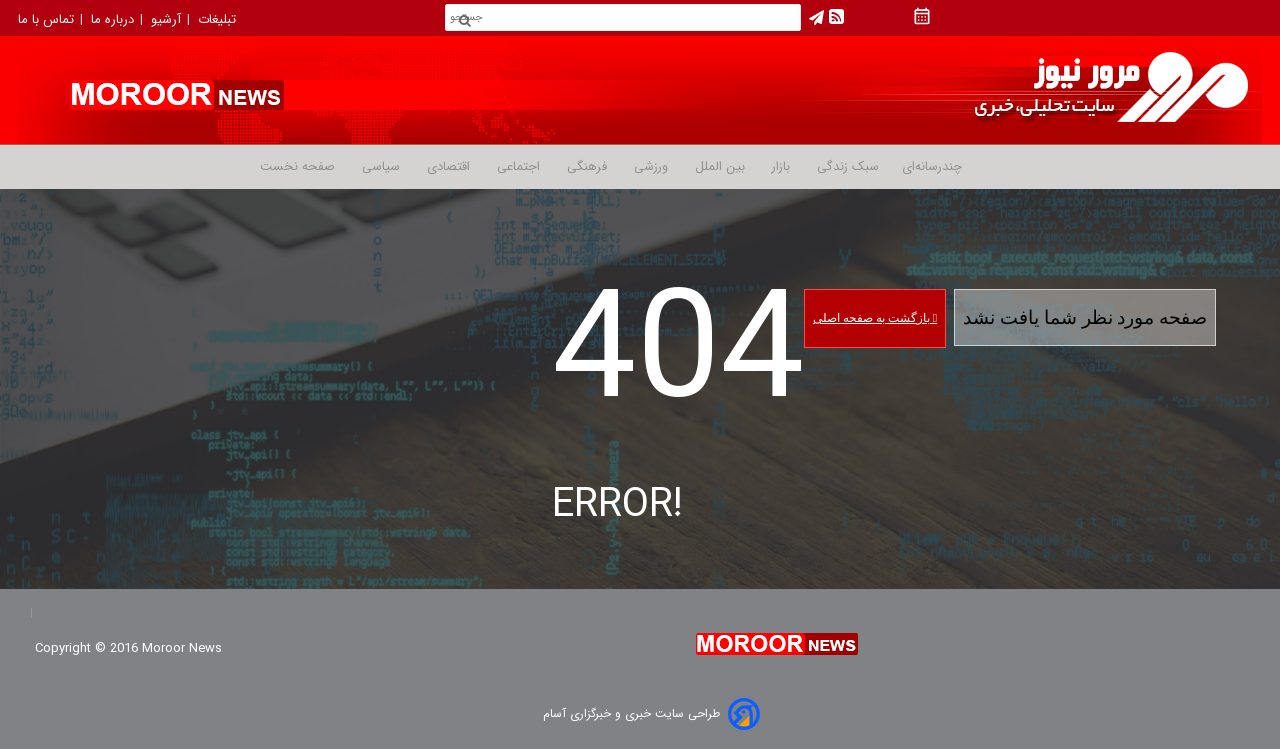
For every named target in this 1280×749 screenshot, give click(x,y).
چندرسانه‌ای (932, 167)
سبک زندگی (846, 167)
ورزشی (649, 167)
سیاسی (379, 167)
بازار (779, 167)
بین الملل (718, 167)
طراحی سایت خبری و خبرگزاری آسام (631, 713)
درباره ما (114, 19)
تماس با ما (48, 19)
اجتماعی (516, 167)
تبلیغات (219, 19)
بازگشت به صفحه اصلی (875, 318)
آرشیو (168, 19)
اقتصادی (446, 167)
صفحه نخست (297, 167)
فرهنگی (585, 167)
